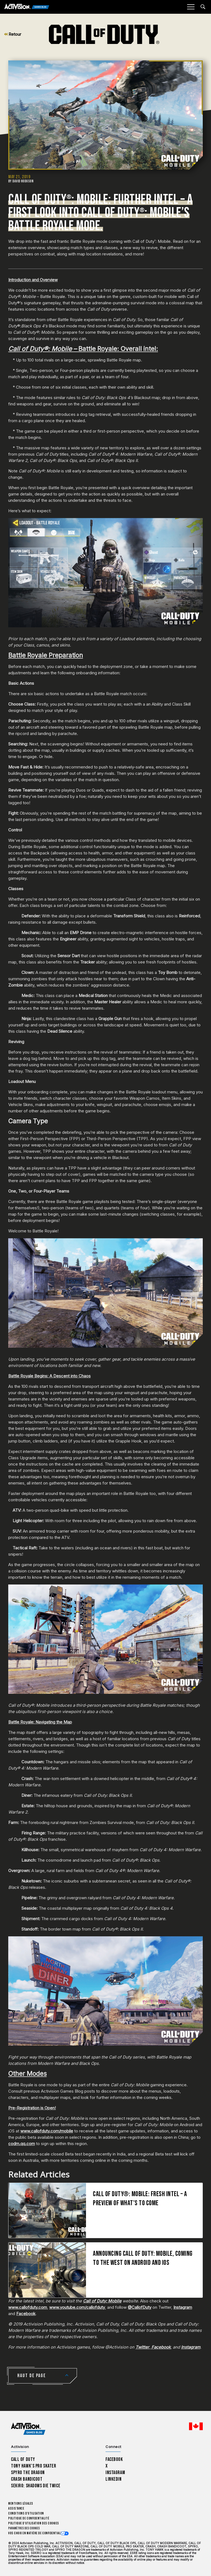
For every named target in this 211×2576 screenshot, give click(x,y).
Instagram (182, 2307)
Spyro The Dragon (28, 2472)
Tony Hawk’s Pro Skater (33, 2466)
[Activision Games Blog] (26, 7)
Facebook (25, 2313)
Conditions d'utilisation (26, 2513)
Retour (12, 34)
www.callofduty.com (27, 2307)
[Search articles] (203, 6)
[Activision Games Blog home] (28, 2429)
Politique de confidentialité (28, 2518)
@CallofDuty (139, 2307)
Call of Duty (23, 2459)
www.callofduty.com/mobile (46, 2131)
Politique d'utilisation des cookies (33, 2523)
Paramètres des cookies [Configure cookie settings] (24, 2528)
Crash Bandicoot (26, 2479)
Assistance (16, 2509)
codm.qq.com (21, 2143)
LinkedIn (114, 2479)
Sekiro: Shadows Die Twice (35, 2486)
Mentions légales (20, 2504)
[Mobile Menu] (190, 6)
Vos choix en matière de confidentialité (36, 2533)
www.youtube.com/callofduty (77, 2307)
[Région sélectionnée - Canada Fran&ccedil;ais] (196, 2426)
